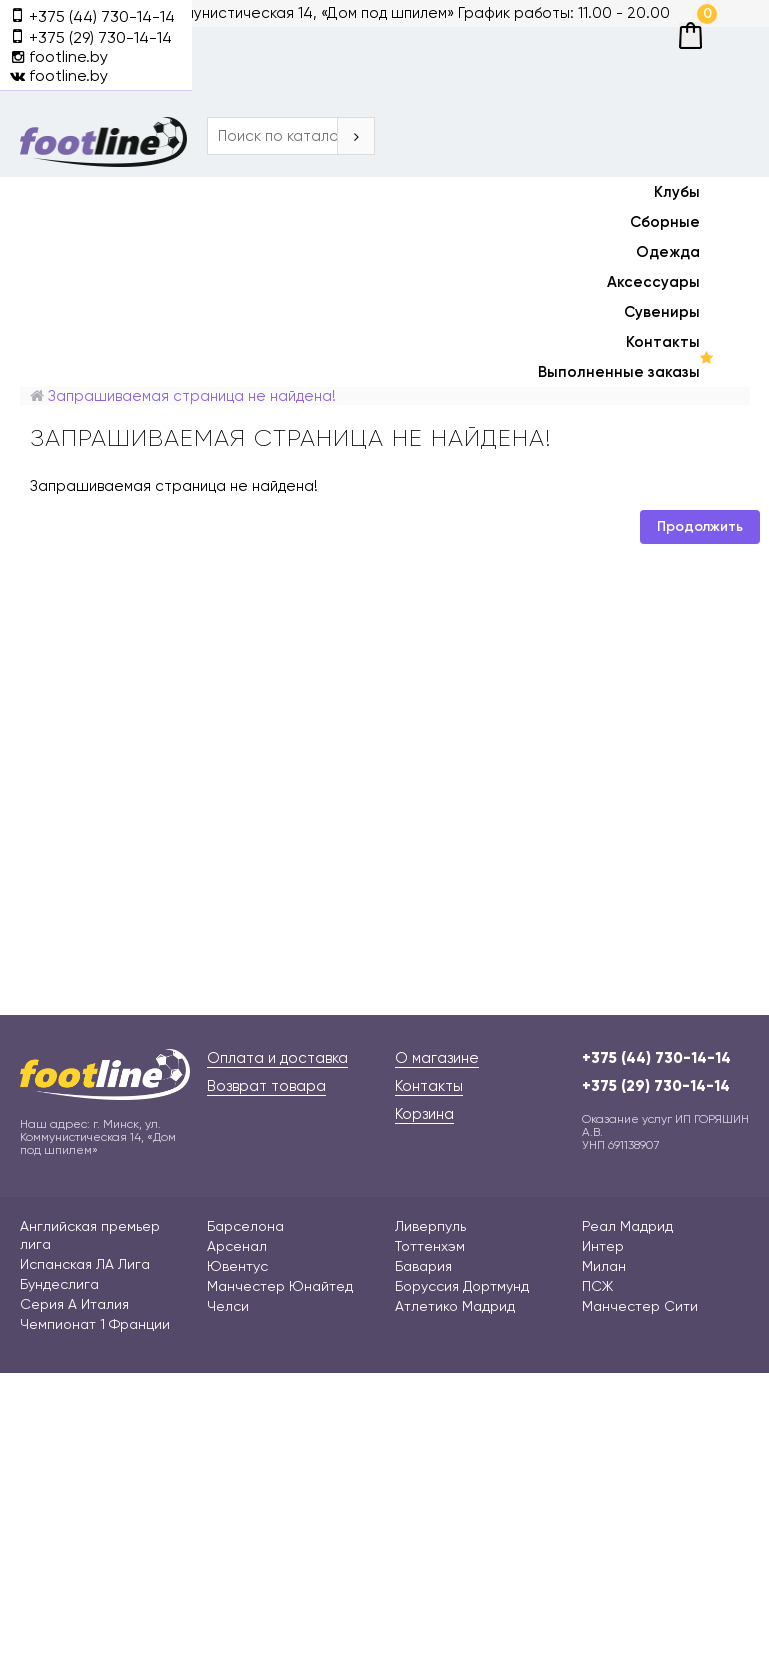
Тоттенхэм (430, 1246)
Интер (603, 1246)
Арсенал (237, 1246)
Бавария (423, 1266)
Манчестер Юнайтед (280, 1286)
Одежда (668, 252)
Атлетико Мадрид (455, 1306)
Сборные (665, 222)
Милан (604, 1266)
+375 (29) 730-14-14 (656, 1086)
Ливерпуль (430, 1226)
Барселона (245, 1226)
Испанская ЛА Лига (85, 1264)
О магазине (437, 1058)
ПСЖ (597, 1286)
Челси (228, 1306)
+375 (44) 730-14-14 (656, 1058)
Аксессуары (653, 282)
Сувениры (662, 312)
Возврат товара (266, 1086)
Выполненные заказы (619, 372)
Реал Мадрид (627, 1226)
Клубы (677, 192)
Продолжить (700, 526)
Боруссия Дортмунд (462, 1286)
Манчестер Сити (640, 1306)
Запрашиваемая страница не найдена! (192, 396)
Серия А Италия (74, 1304)
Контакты (663, 342)
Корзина (424, 1114)
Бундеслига (59, 1284)
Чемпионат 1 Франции (95, 1324)
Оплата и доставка (277, 1058)
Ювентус (237, 1266)
